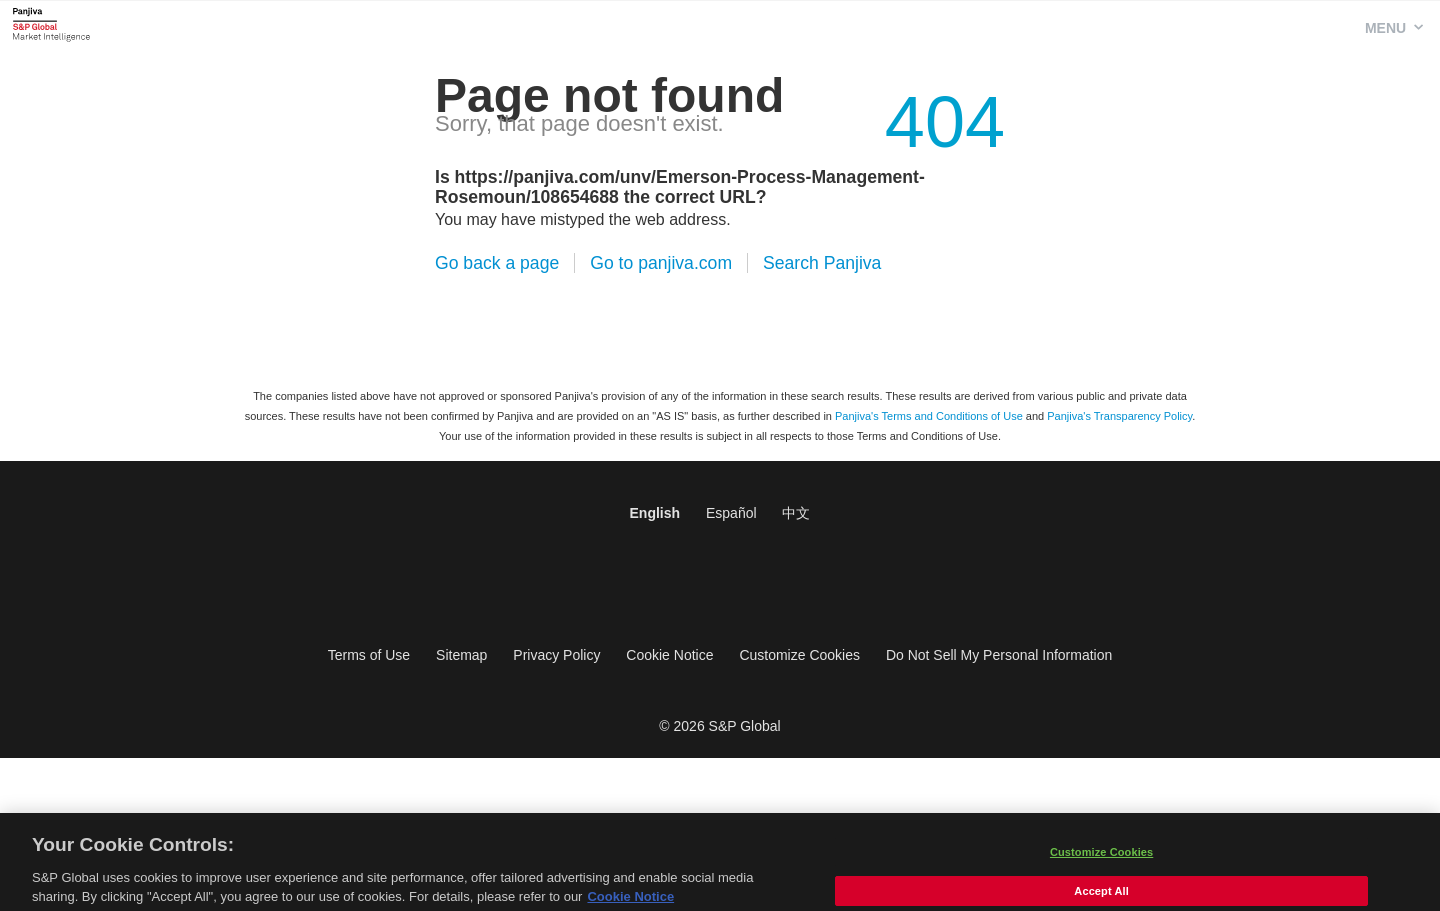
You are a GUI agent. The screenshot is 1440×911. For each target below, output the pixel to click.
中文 (796, 513)
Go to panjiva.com (661, 263)
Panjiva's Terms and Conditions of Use (929, 416)
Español (731, 513)
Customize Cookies (799, 655)
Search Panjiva (822, 263)
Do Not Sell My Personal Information (999, 655)
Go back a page (497, 263)
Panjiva (51, 24)
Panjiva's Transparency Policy (1119, 416)
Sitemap (461, 655)
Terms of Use (369, 655)
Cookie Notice (669, 655)
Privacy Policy (556, 655)
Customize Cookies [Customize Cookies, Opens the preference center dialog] (1101, 861)
